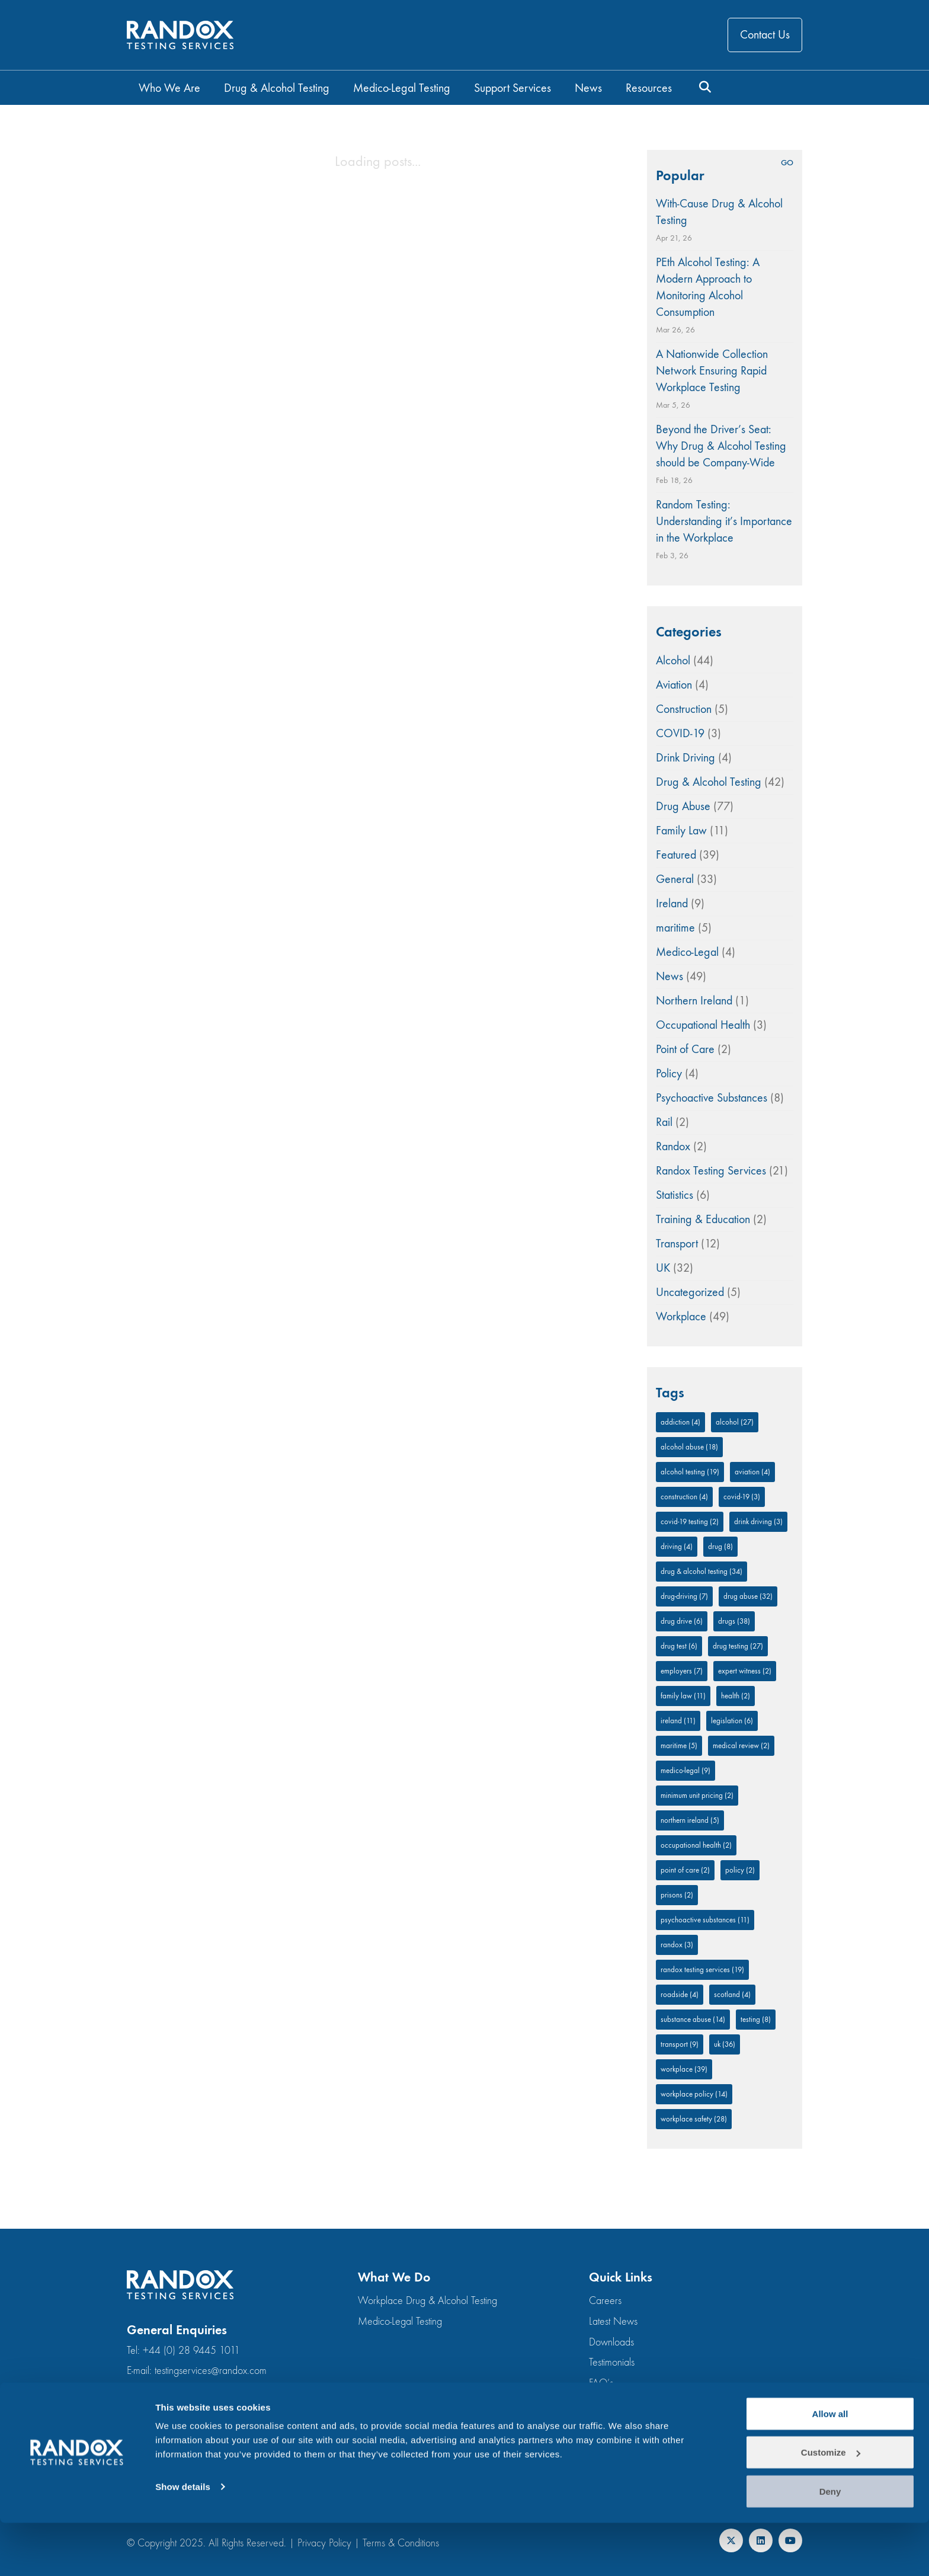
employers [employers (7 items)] (682, 1670)
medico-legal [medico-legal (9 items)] (685, 1770)
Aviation (674, 685)
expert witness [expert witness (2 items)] (744, 1670)
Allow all (830, 2467)
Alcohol (673, 660)
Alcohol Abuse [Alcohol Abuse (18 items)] (689, 1446)
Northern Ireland (694, 1000)
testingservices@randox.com (211, 2370)
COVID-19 (680, 733)
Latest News (613, 2321)
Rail (664, 1122)
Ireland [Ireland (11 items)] (678, 1720)
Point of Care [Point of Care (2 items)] (685, 1869)
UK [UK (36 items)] (724, 2044)
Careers (605, 2301)
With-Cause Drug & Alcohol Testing (719, 212)
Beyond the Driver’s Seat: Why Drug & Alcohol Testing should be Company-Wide (721, 446)
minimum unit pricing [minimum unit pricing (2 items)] (697, 1795)
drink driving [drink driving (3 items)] (758, 1521)
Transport (677, 1243)
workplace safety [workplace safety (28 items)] (694, 2118)
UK (663, 1268)
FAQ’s (601, 2383)
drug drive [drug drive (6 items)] (682, 1621)
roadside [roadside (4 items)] (680, 1994)
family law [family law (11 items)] (683, 1695)
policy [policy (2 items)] (740, 1869)
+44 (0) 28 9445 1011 (191, 2350)
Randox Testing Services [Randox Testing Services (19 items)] (702, 1969)
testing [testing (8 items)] (756, 2019)
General (675, 879)
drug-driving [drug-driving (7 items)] (684, 1596)
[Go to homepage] (180, 35)
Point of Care (685, 1049)
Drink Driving (685, 757)
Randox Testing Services (711, 1170)
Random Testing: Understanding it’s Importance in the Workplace (724, 521)
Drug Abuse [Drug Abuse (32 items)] (748, 1596)
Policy (669, 1073)
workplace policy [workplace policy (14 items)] (694, 2093)
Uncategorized (690, 1292)
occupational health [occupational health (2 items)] (696, 1845)
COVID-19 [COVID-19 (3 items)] (741, 1496)
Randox (673, 1146)
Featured (676, 855)
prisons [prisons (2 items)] (677, 1894)
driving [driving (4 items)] (677, 1546)
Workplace (681, 1316)
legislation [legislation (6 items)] (732, 1720)
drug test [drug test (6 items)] (679, 1645)
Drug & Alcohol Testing (708, 782)
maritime (675, 928)
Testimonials (612, 2362)
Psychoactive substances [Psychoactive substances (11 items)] (705, 1919)
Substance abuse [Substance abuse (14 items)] (693, 2019)
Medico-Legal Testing (400, 2321)
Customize (830, 2506)
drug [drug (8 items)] (720, 1546)
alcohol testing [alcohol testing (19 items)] (690, 1471)
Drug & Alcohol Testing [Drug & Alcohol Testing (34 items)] (701, 1571)
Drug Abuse (683, 806)
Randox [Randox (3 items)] (677, 1944)
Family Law (681, 830)
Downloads (611, 2342)
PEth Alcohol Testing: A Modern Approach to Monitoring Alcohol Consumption (708, 287)
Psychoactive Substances (711, 1098)
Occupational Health (703, 1025)
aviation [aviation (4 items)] (752, 1471)
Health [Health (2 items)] (735, 1695)
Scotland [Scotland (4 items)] (732, 1994)
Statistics (674, 1195)
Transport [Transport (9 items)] (680, 2044)
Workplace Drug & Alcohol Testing (427, 2301)
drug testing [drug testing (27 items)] (738, 1645)
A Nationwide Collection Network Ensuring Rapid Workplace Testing (712, 370)
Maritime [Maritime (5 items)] (679, 1745)
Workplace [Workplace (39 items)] (684, 2069)
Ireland (672, 903)
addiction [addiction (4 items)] (680, 1421)
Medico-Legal (687, 952)
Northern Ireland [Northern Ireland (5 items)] (690, 1820)
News (669, 976)
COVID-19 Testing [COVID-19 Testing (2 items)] (690, 1521)
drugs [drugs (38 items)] (734, 1621)
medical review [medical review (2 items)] (741, 1745)
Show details (182, 2540)
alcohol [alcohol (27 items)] (735, 1421)
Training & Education (703, 1219)
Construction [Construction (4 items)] (684, 1496)
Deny (830, 2544)
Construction (684, 709)
